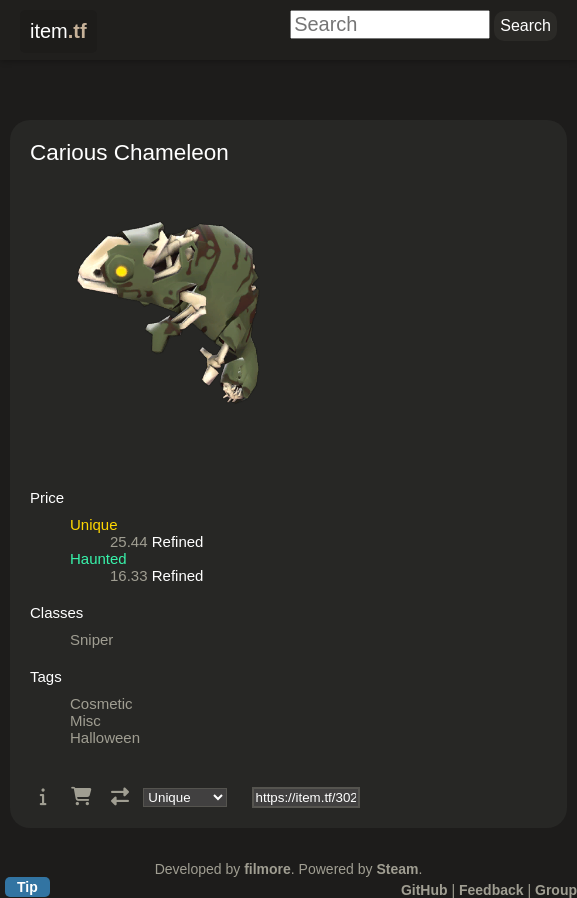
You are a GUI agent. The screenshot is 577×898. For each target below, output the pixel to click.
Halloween (105, 737)
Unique (94, 524)
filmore (267, 869)
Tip (27, 887)
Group (556, 890)
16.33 (129, 575)
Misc (85, 720)
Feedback (491, 890)
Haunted (98, 558)
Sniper (91, 639)
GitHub (424, 890)
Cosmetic (101, 703)
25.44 (129, 541)
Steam (397, 869)
